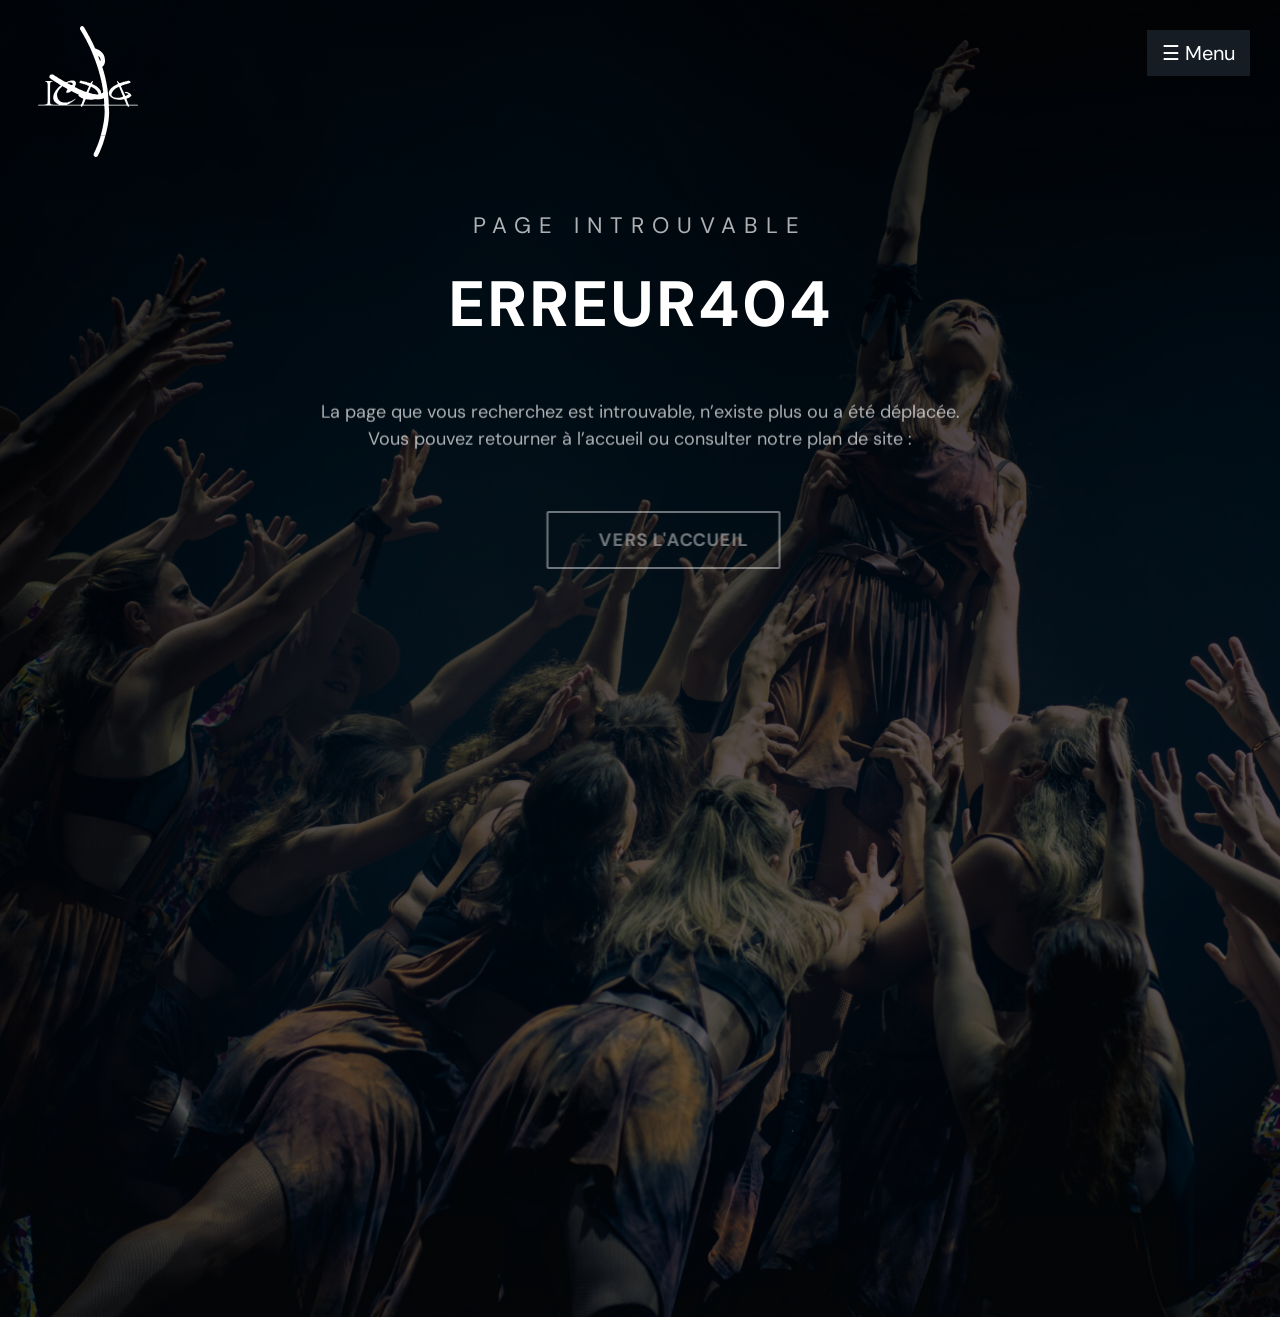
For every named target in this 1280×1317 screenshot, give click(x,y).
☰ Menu (1198, 53)
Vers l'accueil (681, 540)
